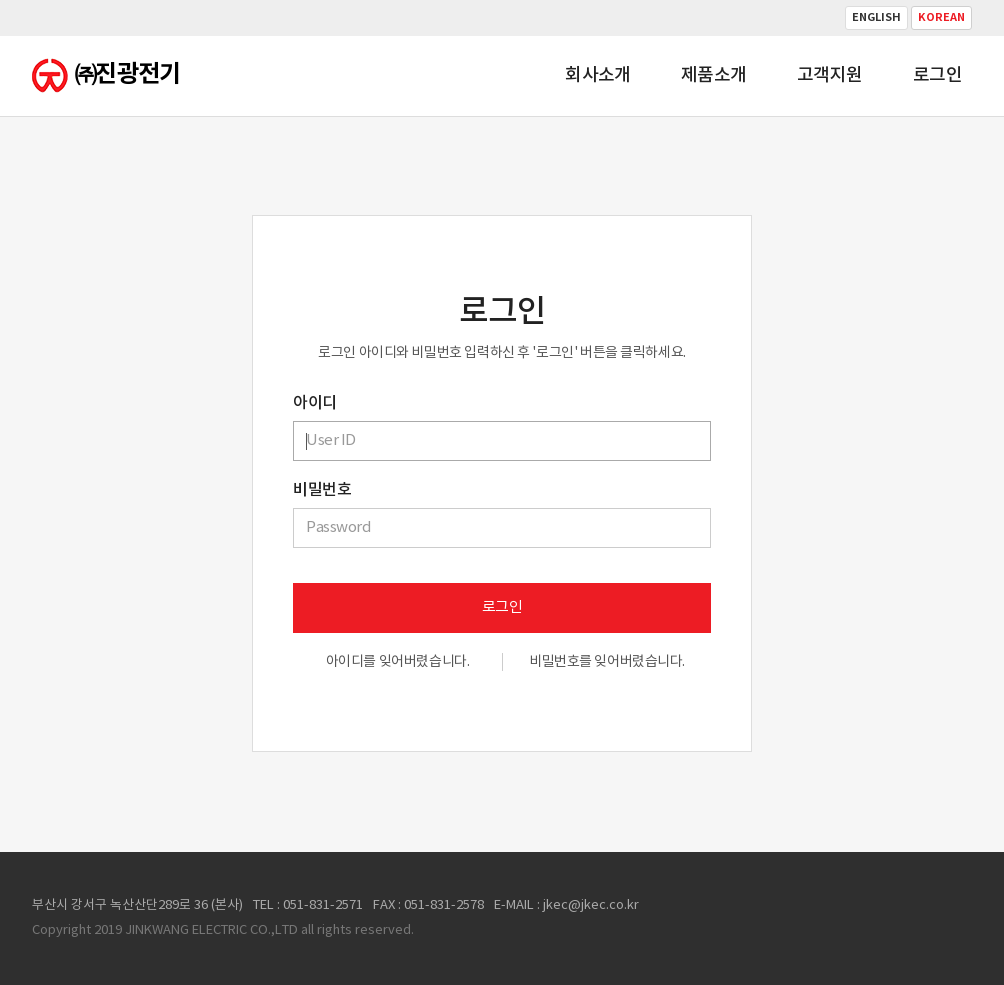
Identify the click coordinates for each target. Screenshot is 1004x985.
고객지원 (830, 75)
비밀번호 (322, 490)
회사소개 (598, 75)
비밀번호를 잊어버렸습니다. (607, 662)
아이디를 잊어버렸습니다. (398, 662)
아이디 (315, 403)
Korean (941, 17)
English (876, 17)
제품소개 (714, 75)
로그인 (937, 75)
